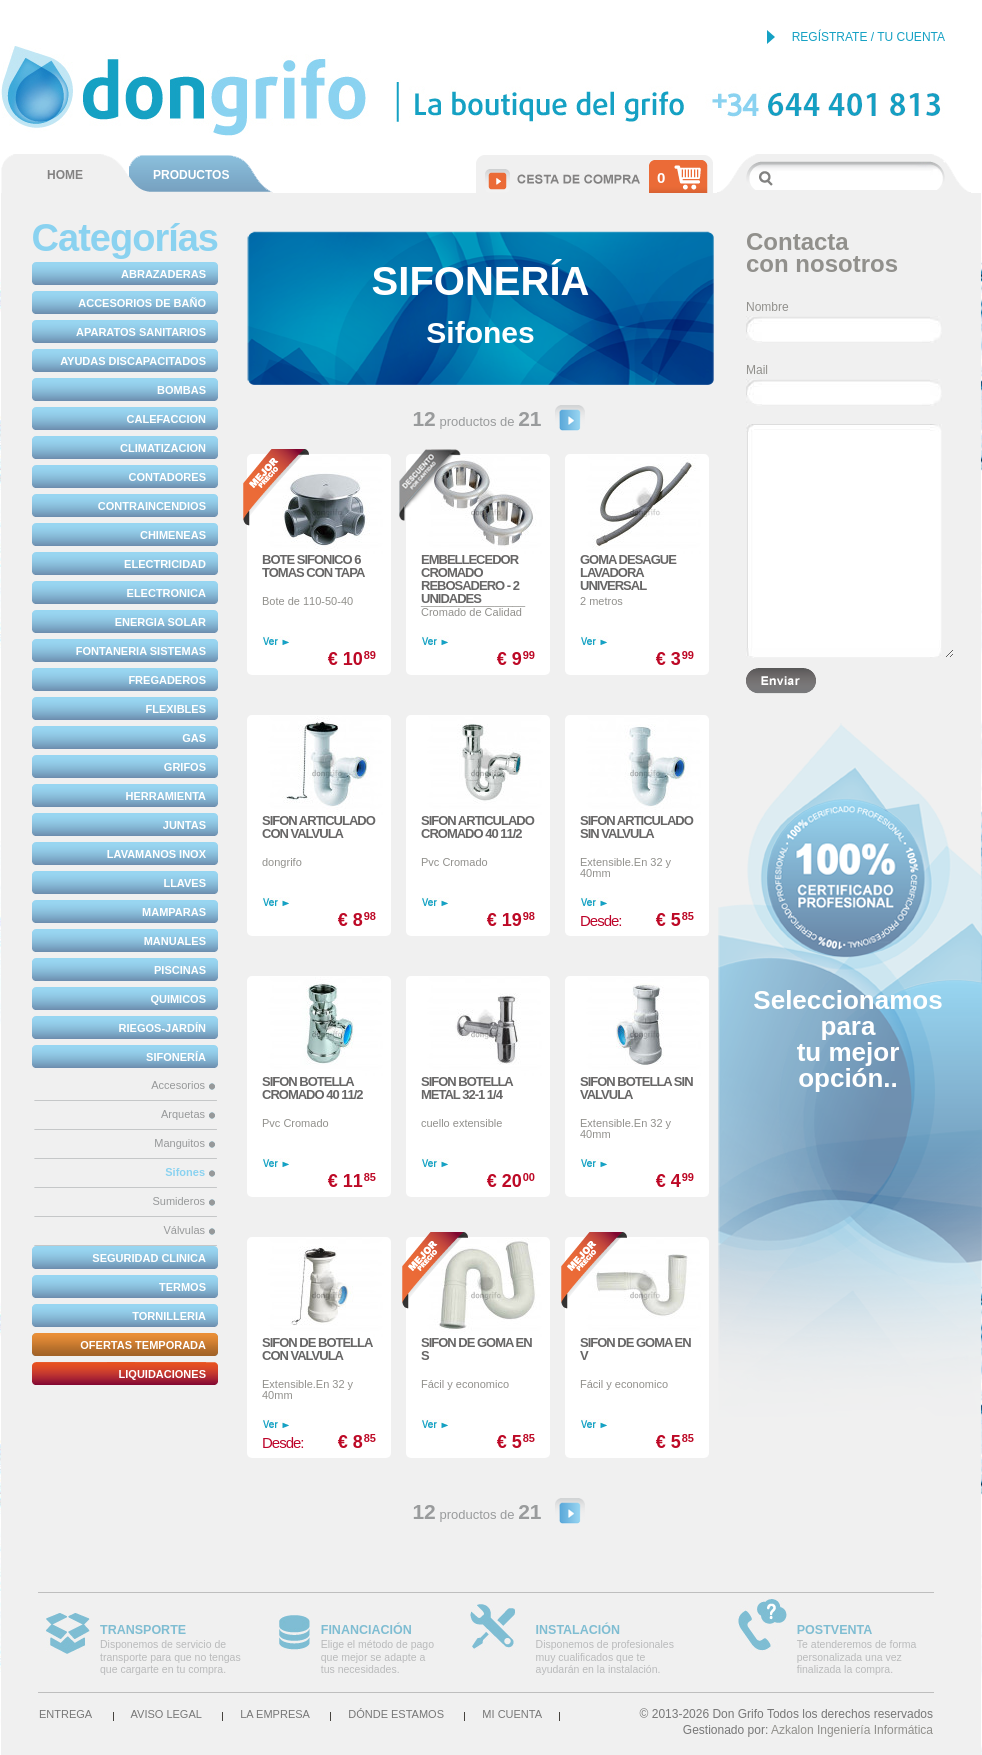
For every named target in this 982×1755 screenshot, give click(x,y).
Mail (757, 370)
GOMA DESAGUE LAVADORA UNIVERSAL (628, 572)
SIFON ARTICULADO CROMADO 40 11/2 (477, 827)
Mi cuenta (512, 1714)
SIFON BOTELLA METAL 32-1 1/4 (466, 1088)
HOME (65, 175)
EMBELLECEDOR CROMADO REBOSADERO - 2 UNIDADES (470, 579)
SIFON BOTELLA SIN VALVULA (636, 1088)
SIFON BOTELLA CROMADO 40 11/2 (312, 1088)
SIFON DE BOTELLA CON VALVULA (317, 1349)
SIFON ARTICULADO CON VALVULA (318, 827)
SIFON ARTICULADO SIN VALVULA (636, 827)
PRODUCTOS (191, 175)
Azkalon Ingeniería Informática (852, 1730)
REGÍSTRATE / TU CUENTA (868, 37)
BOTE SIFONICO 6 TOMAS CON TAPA (313, 566)
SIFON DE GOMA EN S (476, 1349)
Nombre (767, 307)
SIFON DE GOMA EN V (635, 1349)
